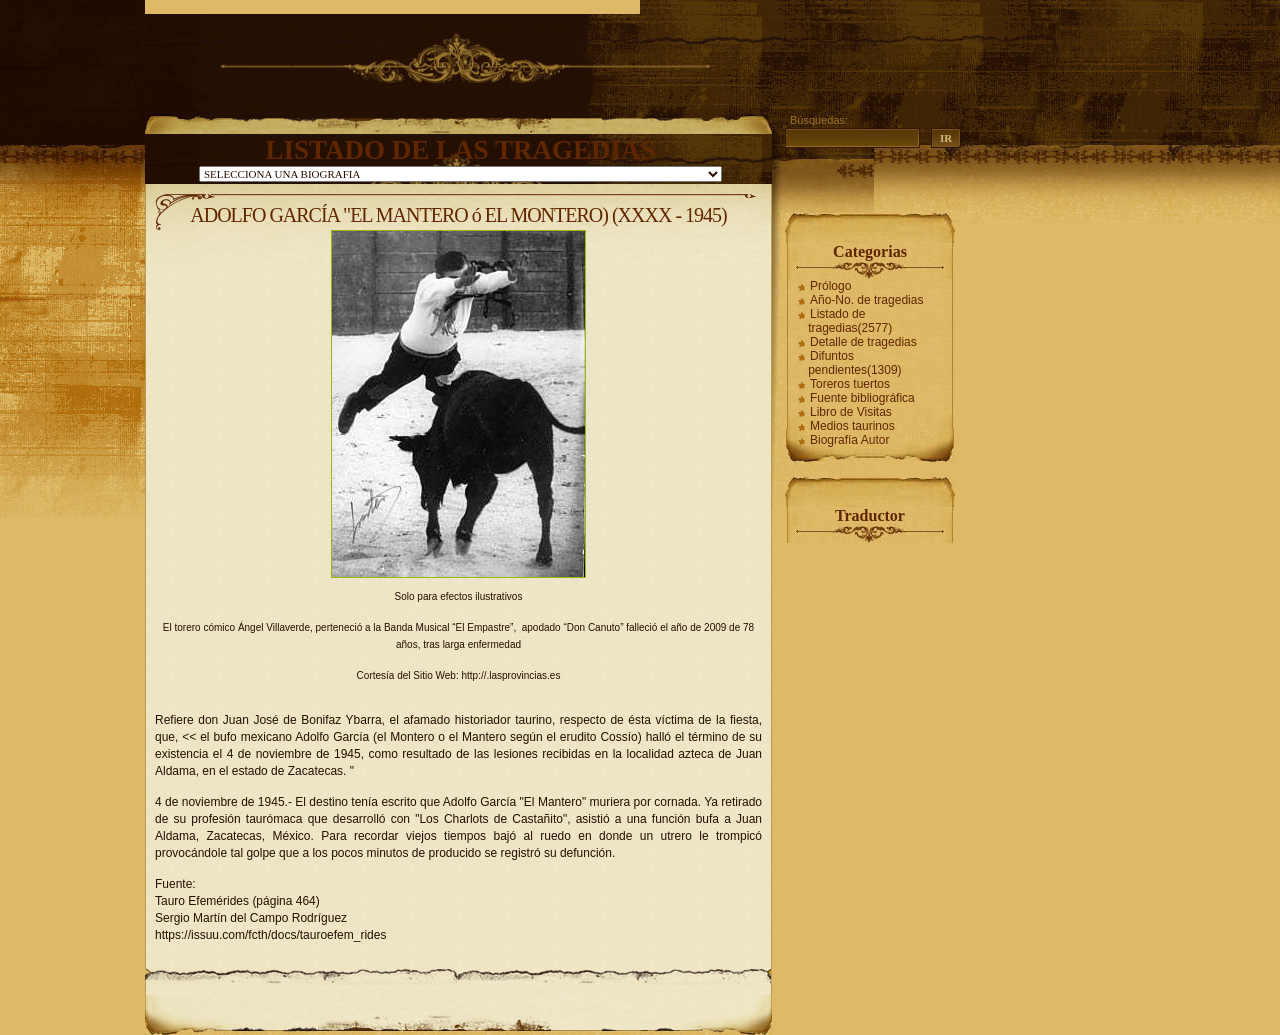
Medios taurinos (852, 426)
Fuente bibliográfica (862, 398)
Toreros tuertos (850, 384)
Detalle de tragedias (863, 342)
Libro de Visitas (851, 412)
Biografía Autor (849, 440)
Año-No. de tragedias (866, 300)
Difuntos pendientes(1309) (854, 363)
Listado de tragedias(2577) (850, 321)
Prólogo (830, 286)
